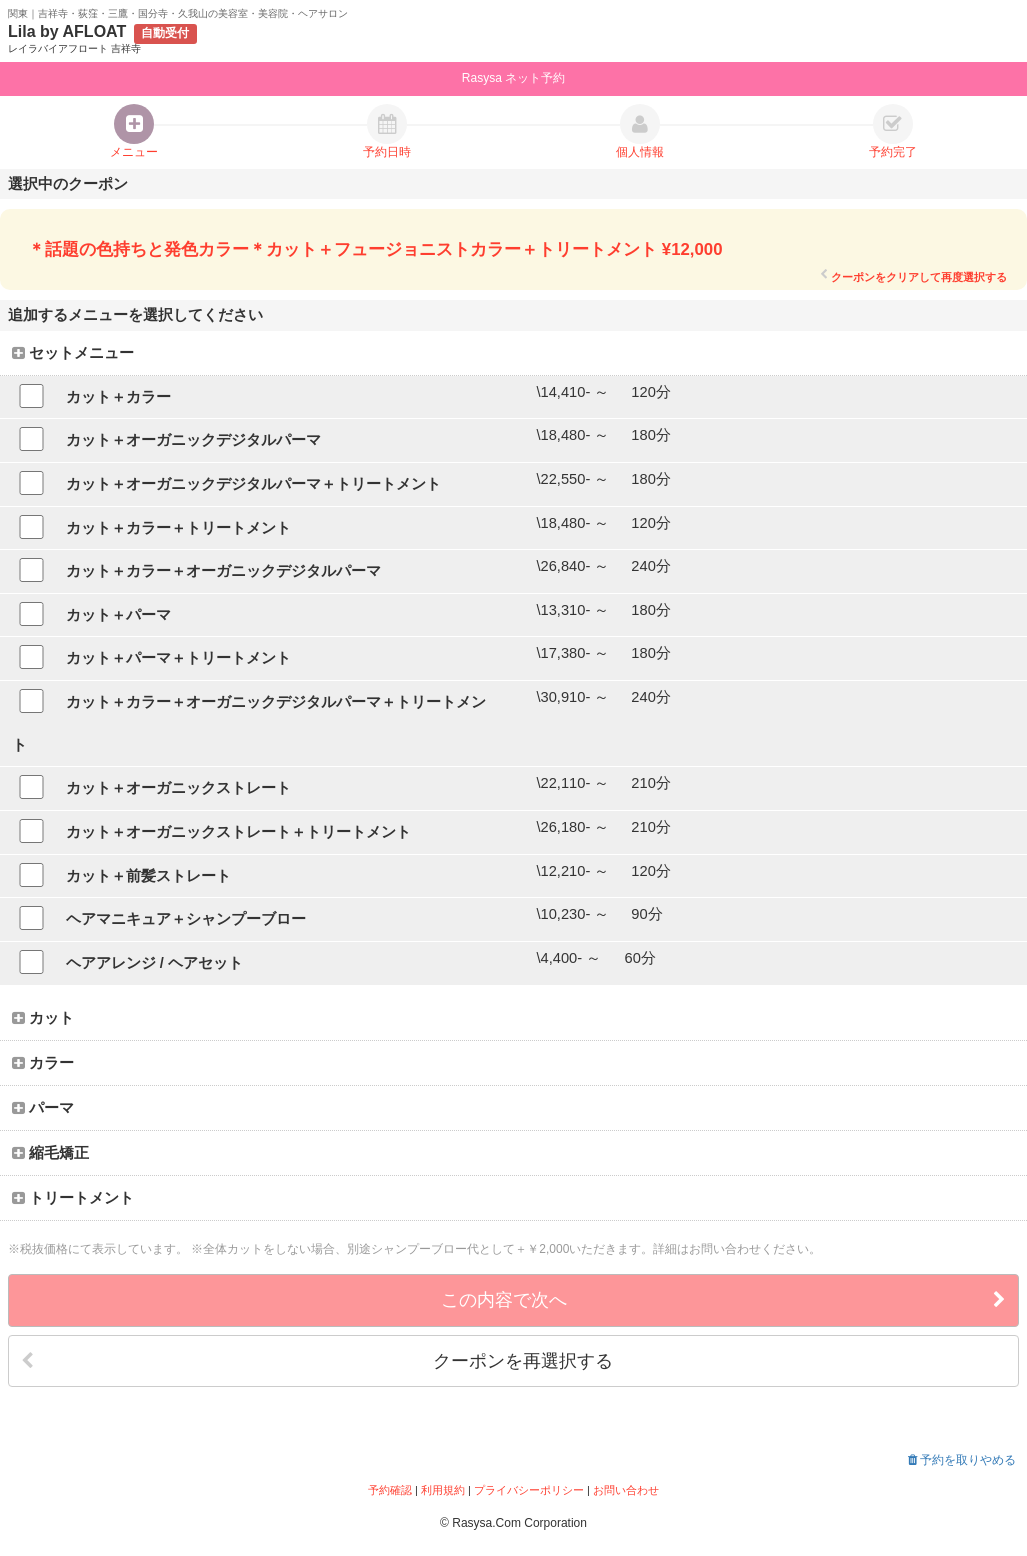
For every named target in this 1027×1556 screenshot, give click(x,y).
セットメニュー (73, 353)
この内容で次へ (723, 1300)
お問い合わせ (626, 1490)
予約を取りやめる (962, 1460)
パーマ (43, 1108)
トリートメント (73, 1198)
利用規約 (443, 1490)
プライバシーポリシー (529, 1490)
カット (43, 1018)
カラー (43, 1063)
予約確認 (390, 1490)
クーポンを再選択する (317, 1361)
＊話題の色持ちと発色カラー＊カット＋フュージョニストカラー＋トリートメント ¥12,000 (375, 249)
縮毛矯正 (50, 1153)
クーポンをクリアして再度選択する (913, 276)
